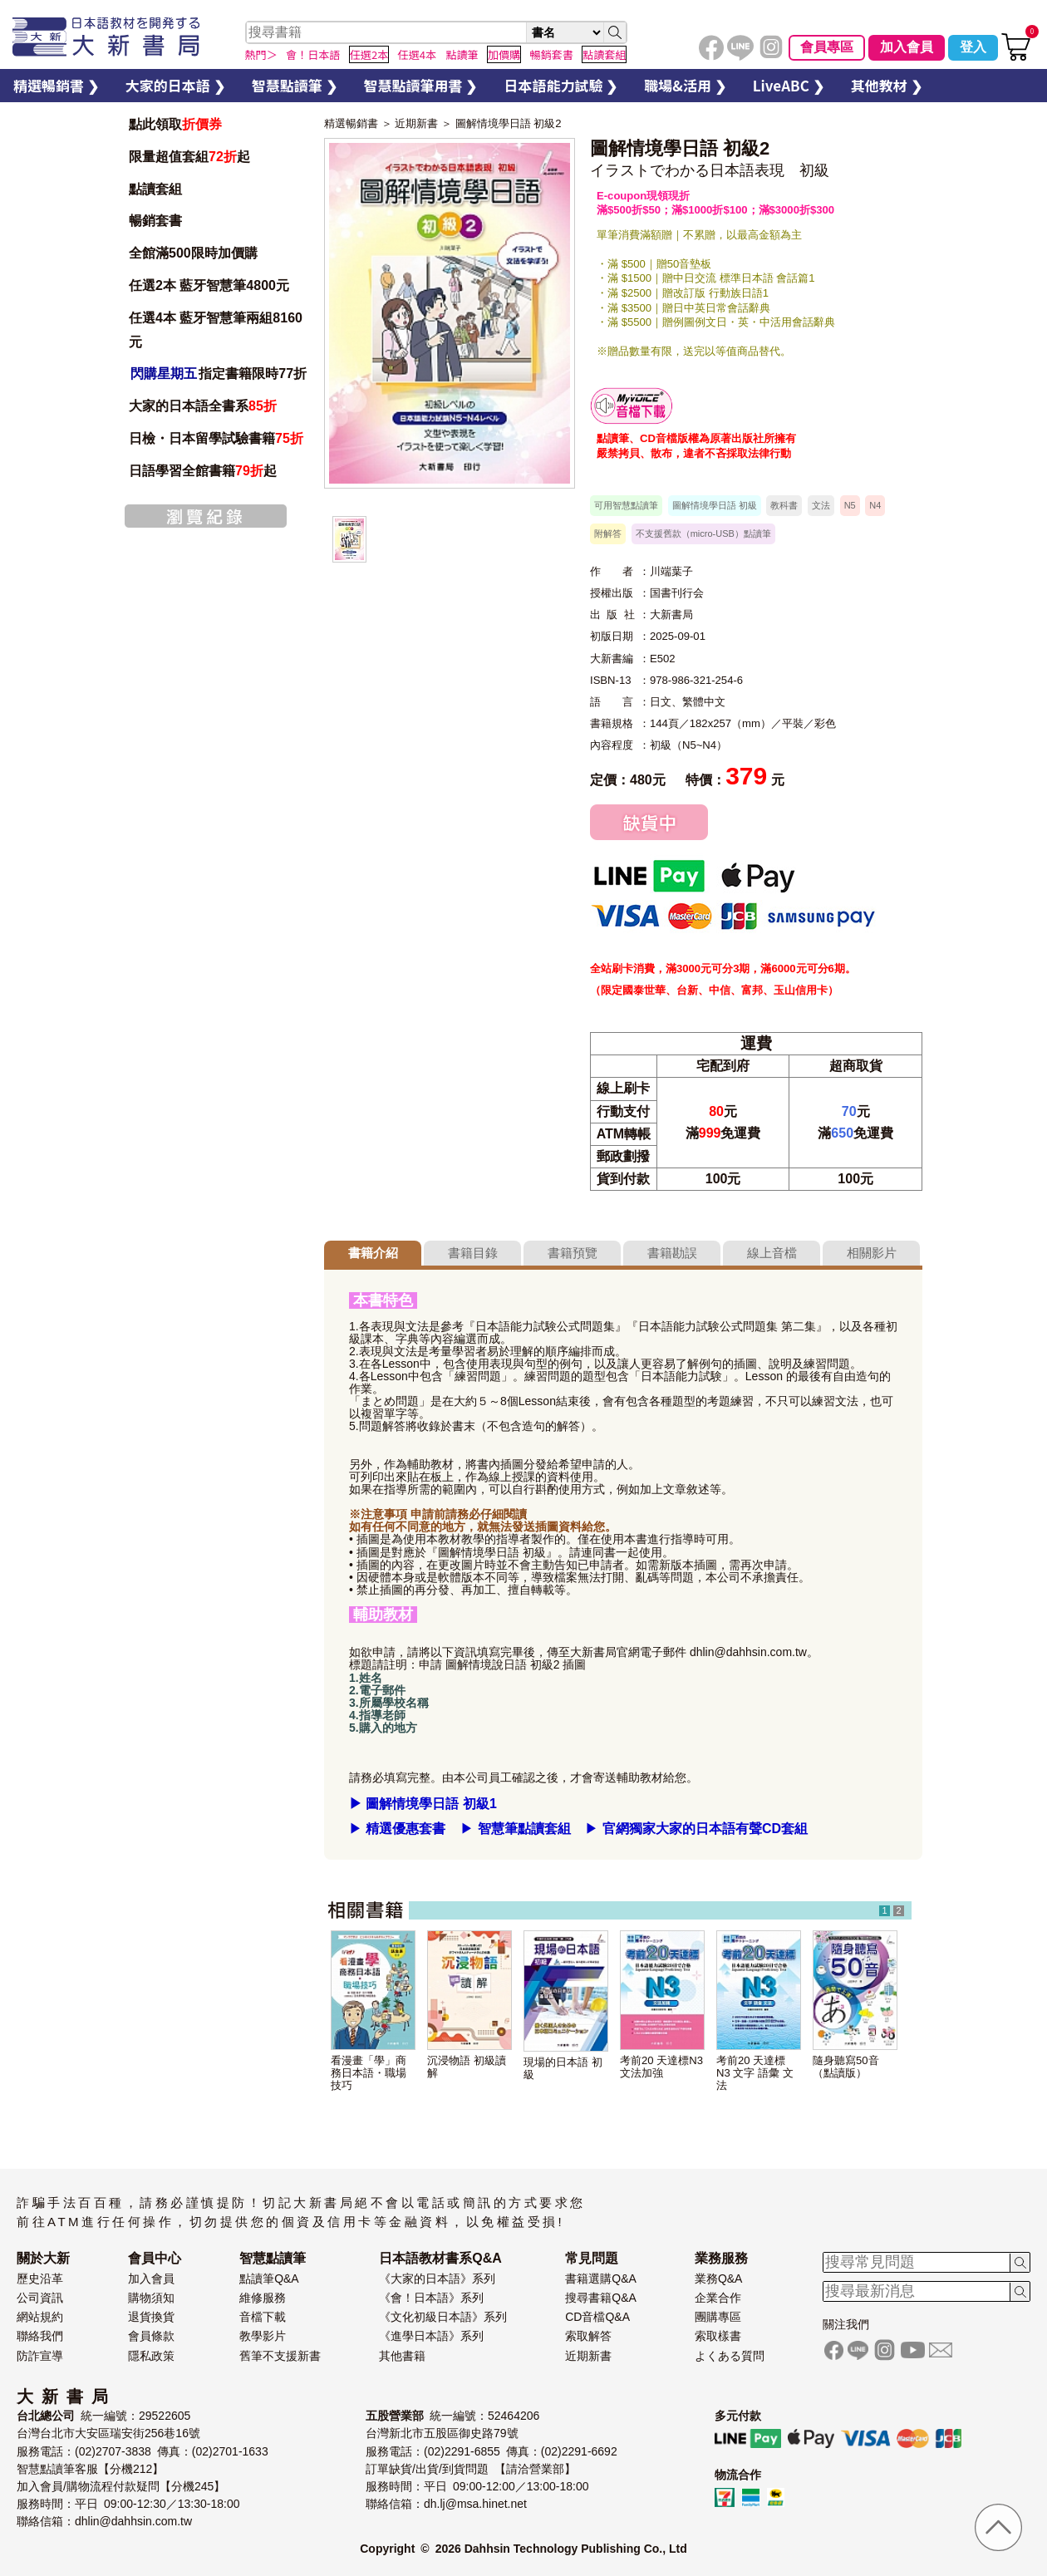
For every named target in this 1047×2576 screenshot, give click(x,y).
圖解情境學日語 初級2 (508, 123)
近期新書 (416, 123)
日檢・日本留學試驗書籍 (216, 438)
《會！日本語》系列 (431, 2297)
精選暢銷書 (351, 123)
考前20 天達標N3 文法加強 (661, 2066)
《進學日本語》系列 (431, 2335)
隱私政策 (151, 2355)
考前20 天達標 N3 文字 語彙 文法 (755, 2073)
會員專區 (826, 47)
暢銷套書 (155, 221)
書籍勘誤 (672, 1253)
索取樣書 (718, 2335)
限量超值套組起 (189, 157)
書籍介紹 (373, 1253)
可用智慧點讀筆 (626, 505)
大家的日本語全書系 (203, 406)
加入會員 (906, 47)
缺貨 (649, 822)
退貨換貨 (151, 2316)
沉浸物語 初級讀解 (466, 2066)
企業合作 (718, 2297)
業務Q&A (719, 2278)
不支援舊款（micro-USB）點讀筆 (703, 533)
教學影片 (262, 2335)
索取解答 (588, 2335)
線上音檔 (772, 1253)
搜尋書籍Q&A (601, 2297)
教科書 (784, 505)
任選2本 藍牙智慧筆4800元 (209, 285)
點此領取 (175, 124)
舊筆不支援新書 (280, 2355)
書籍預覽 (572, 1253)
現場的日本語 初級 (563, 2068)
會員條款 (151, 2335)
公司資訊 (40, 2297)
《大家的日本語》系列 (437, 2278)
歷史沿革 (40, 2278)
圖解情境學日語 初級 (714, 505)
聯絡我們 (40, 2335)
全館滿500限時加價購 (193, 253)
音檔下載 (262, 2316)
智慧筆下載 (631, 406)
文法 (821, 505)
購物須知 (151, 2297)
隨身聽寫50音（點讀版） (846, 2066)
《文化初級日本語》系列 (443, 2316)
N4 (875, 505)
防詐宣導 (40, 2355)
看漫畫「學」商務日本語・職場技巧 (368, 2073)
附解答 (608, 533)
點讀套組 (155, 189)
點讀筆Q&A (269, 2278)
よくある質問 (729, 2355)
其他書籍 (402, 2355)
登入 (973, 47)
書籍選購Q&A (601, 2278)
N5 (850, 505)
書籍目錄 (473, 1253)
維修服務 (262, 2297)
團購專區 (718, 2316)
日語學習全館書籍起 (203, 471)
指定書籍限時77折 (218, 373)
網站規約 (40, 2316)
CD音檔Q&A (597, 2316)
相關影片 (872, 1253)
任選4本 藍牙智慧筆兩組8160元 (215, 330)
